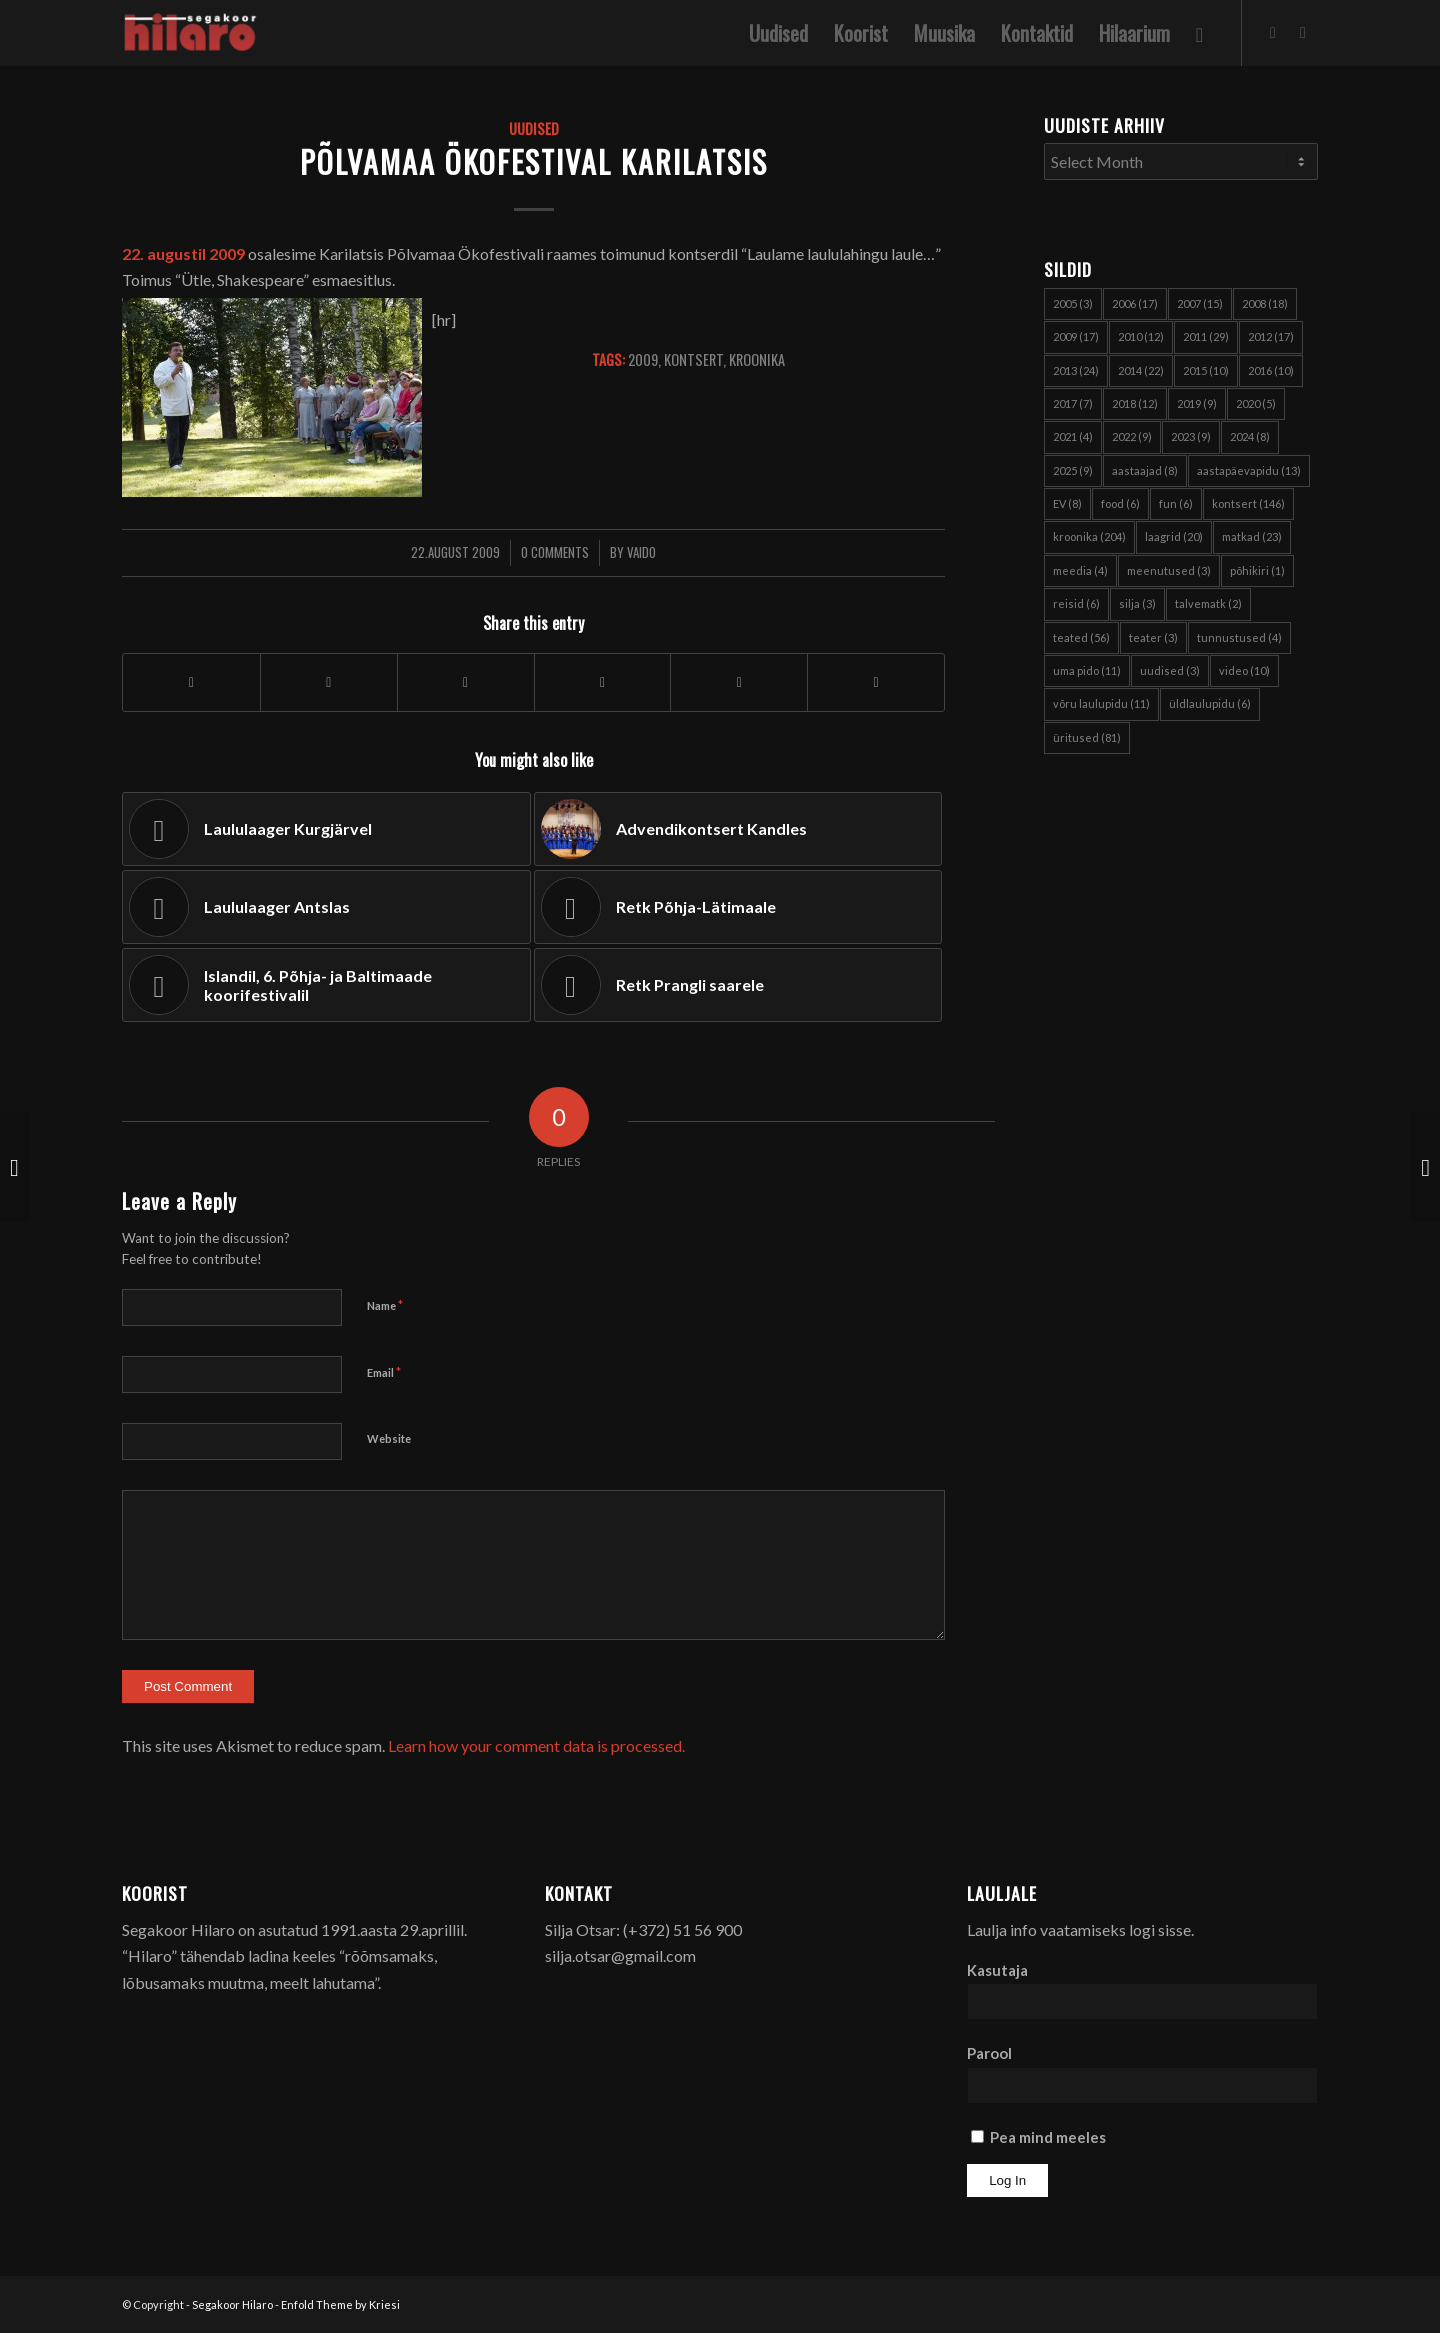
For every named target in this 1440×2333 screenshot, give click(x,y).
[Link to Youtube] (1303, 32)
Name (385, 1305)
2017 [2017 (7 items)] (1073, 401)
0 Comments (555, 552)
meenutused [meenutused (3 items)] (1169, 568)
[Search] (1199, 33)
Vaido (641, 552)
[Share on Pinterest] (739, 682)
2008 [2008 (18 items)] (1265, 301)
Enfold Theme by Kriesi (340, 2304)
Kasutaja (997, 1970)
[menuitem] (778, 33)
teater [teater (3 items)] (1153, 635)
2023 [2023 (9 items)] (1191, 434)
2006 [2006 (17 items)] (1135, 301)
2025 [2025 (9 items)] (1073, 468)
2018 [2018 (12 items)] (1135, 401)
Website (389, 1438)
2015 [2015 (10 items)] (1206, 368)
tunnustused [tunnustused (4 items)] (1239, 635)
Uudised (534, 128)
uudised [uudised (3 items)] (1170, 668)
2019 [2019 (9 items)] (1197, 401)
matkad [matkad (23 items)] (1252, 534)
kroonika (757, 359)
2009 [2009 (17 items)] (1076, 334)
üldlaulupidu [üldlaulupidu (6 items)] (1210, 701)
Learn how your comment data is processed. (536, 1745)
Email (384, 1372)
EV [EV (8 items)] (1067, 501)
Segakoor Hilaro (232, 2304)
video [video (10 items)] (1244, 668)
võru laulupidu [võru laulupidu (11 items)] (1101, 701)
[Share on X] (329, 682)
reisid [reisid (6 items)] (1076, 601)
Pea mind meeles (1038, 2137)
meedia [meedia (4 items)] (1080, 568)
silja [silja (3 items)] (1137, 601)
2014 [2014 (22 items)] (1141, 368)
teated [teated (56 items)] (1081, 635)
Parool (989, 2053)
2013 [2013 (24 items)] (1076, 368)
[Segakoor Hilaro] (193, 33)
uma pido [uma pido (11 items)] (1087, 668)
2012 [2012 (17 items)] (1271, 334)
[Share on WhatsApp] (603, 682)
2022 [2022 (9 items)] (1132, 434)
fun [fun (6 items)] (1176, 501)
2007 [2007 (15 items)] (1200, 301)
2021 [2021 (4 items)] (1073, 434)
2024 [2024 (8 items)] (1250, 434)
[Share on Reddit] (876, 682)
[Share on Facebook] (191, 682)
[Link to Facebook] (1273, 32)
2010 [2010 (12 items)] (1141, 334)
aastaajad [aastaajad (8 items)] (1145, 468)
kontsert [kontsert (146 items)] (1248, 501)
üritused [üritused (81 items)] (1087, 735)
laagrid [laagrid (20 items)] (1174, 534)
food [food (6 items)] (1120, 501)
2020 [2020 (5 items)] (1256, 401)
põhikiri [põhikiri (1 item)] (1257, 568)
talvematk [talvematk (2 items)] (1208, 601)
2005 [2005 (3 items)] (1073, 301)
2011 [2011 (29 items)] (1206, 334)
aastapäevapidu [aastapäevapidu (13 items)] (1249, 468)
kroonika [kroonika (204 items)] (1089, 534)
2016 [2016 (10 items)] (1271, 368)
